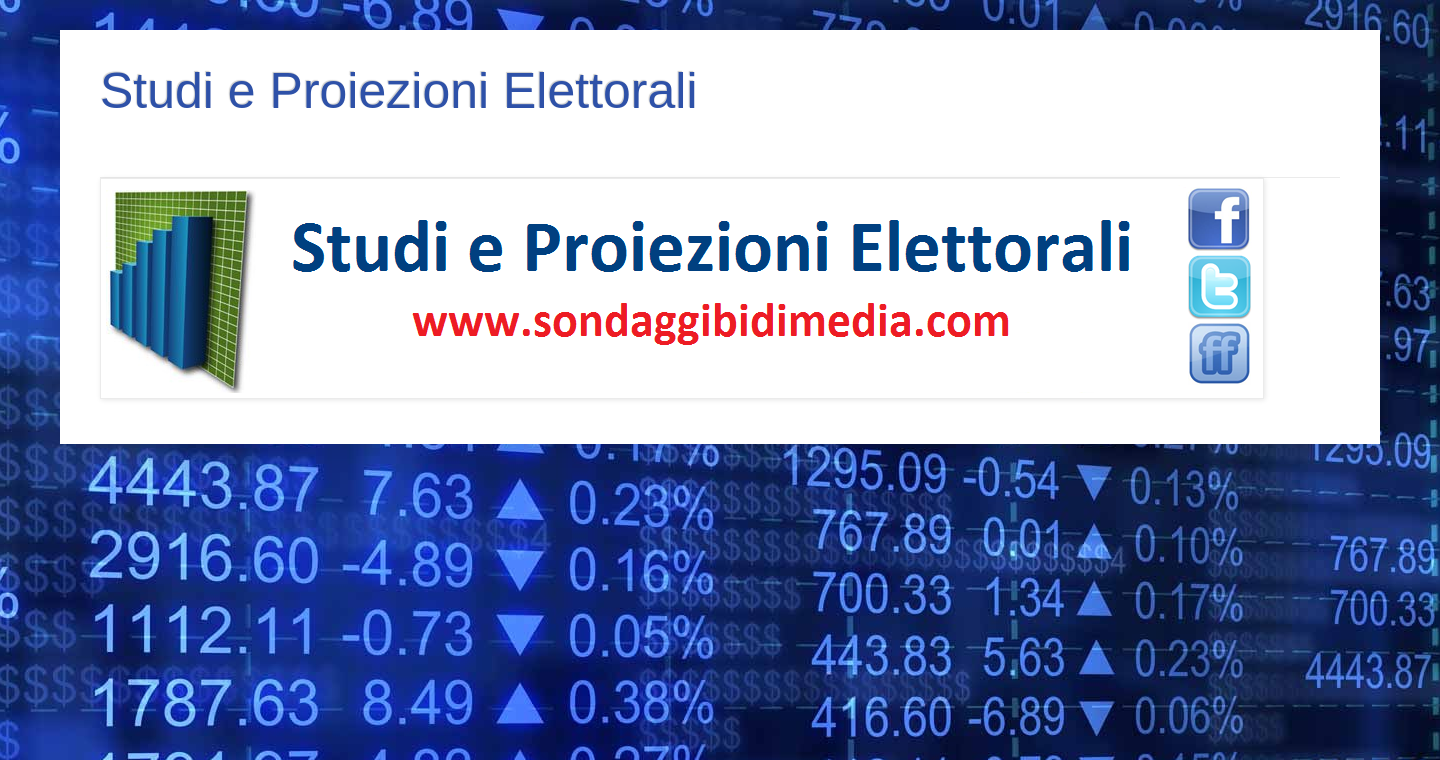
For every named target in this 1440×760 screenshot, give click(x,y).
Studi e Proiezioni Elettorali (399, 91)
